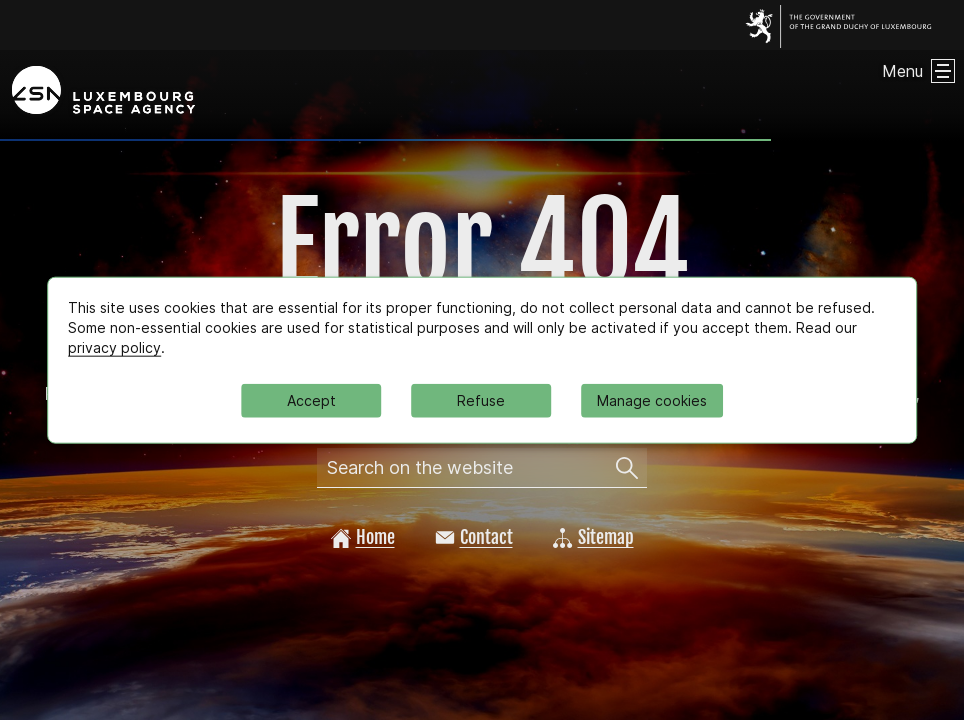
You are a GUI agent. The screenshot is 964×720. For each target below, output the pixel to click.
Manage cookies (652, 399)
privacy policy (114, 347)
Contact (474, 537)
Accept (311, 399)
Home (363, 537)
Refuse (481, 399)
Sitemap (593, 537)
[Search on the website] (627, 468)
